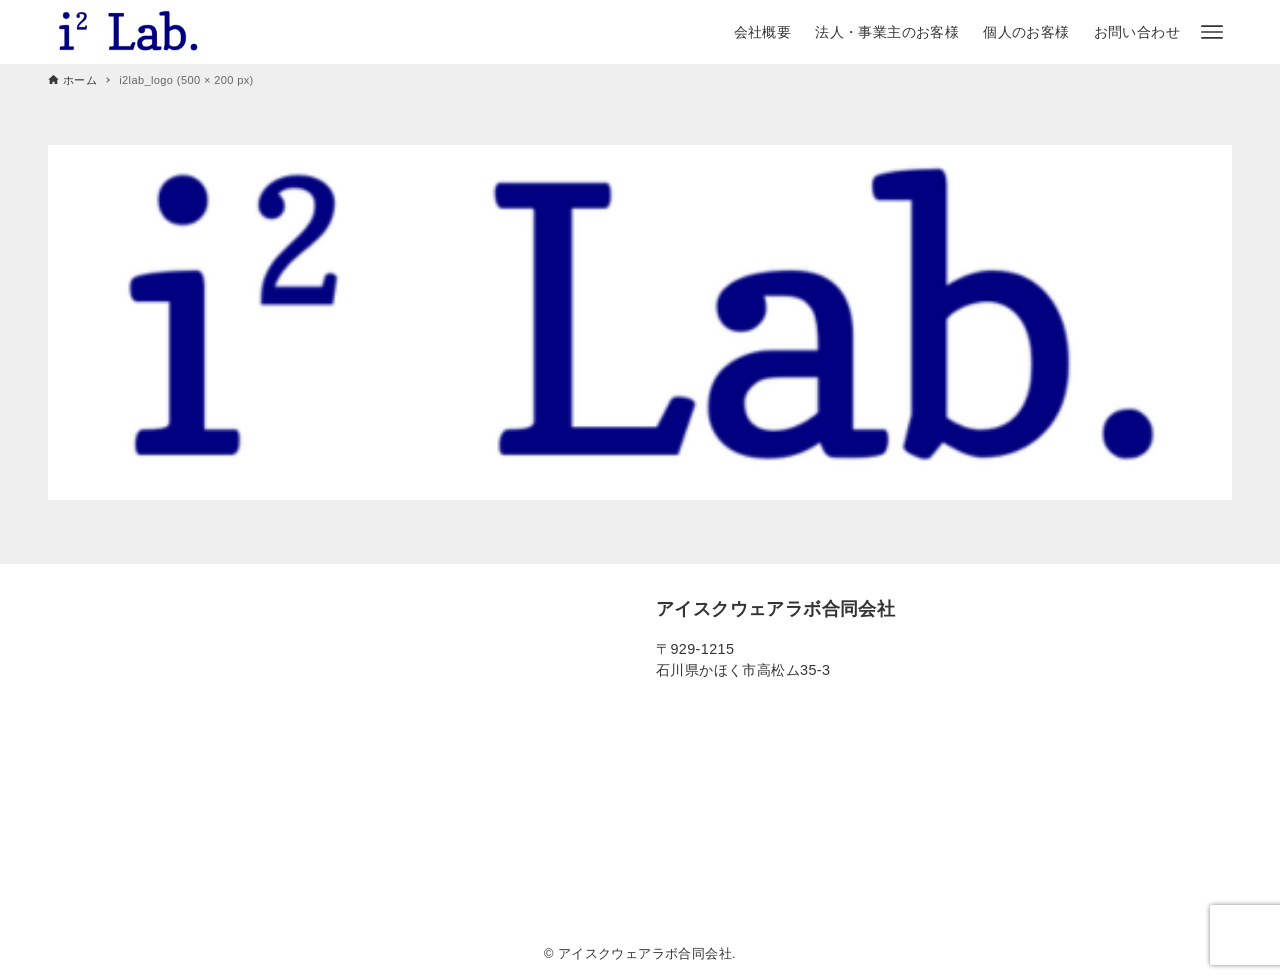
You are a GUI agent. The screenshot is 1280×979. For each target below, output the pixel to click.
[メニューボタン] (1212, 32)
